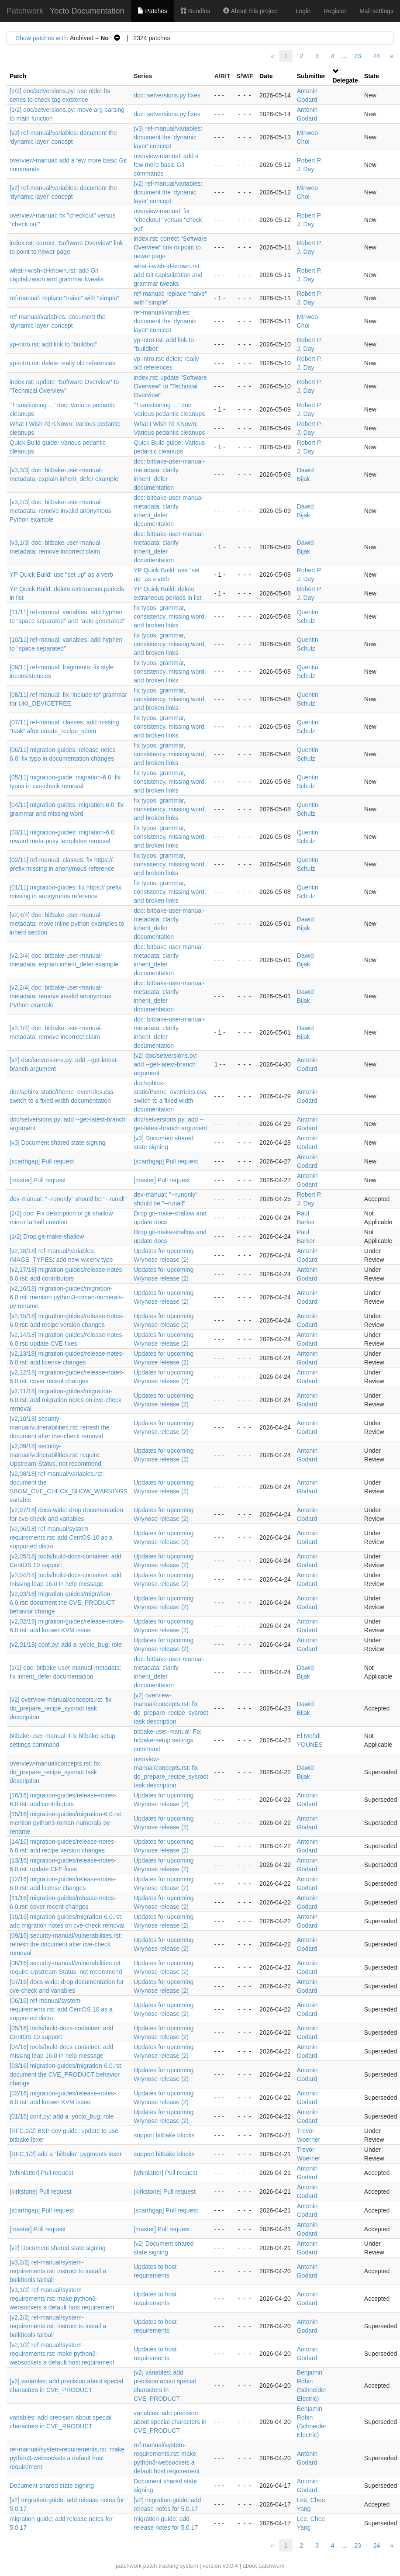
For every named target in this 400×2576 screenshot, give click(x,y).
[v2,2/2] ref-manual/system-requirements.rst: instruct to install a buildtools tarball (58, 2326)
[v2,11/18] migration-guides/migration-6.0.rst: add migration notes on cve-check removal (65, 1400)
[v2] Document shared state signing (57, 2247)
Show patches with (41, 38)
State (371, 76)
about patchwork (263, 2565)
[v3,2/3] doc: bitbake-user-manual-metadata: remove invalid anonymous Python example (60, 511)
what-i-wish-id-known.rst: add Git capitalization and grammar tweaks (168, 275)
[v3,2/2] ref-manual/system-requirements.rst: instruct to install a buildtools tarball (58, 2271)
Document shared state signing (52, 2485)
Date (265, 76)
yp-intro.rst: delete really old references (62, 363)
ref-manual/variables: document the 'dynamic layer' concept (165, 321)
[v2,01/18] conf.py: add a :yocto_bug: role (66, 1644)
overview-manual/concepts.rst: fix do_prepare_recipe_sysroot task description (55, 1772)
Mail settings (376, 10)
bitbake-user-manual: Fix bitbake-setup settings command (167, 1740)
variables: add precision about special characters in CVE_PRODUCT (170, 2422)
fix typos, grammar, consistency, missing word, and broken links (170, 616)
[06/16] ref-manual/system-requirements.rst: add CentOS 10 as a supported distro (61, 2009)
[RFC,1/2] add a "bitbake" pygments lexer (66, 2153)
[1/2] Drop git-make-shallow (47, 1236)
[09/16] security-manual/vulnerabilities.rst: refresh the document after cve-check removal (66, 1944)
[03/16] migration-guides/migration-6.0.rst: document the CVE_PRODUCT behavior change (66, 2074)
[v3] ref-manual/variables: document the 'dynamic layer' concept (168, 137)
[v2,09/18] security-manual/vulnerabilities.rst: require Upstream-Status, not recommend (55, 1455)
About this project (250, 10)
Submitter (311, 76)
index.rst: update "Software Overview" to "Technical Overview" (170, 386)
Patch (18, 76)
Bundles (195, 10)
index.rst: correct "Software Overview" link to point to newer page (170, 247)
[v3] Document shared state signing (57, 1142)
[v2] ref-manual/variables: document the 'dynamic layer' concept (168, 192)
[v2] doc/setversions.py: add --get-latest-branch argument (165, 1064)
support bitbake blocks (164, 2135)
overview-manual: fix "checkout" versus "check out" (168, 220)
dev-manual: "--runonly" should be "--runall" (68, 1198)
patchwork (128, 2565)
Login (303, 10)
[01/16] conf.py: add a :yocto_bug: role (62, 2116)
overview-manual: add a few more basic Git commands (166, 164)
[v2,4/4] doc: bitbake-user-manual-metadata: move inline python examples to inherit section (67, 923)
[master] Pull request (38, 1180)
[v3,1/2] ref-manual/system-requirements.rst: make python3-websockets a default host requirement (62, 2298)
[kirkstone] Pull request (41, 2191)
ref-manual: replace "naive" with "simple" (64, 297)
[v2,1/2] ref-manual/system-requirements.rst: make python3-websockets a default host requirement (62, 2353)
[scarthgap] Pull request (42, 1161)
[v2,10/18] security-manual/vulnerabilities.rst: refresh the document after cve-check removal (60, 1427)
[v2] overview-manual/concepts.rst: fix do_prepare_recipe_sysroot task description (60, 1708)
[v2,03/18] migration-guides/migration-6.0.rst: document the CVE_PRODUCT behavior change (62, 1602)
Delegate (345, 80)
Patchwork (25, 11)
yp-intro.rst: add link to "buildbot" (53, 344)
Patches (152, 10)
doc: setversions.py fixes (167, 95)
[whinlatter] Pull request (41, 2172)
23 (357, 55)
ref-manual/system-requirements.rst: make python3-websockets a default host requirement (67, 2458)
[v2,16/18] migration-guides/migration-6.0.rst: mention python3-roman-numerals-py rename (67, 1297)
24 (376, 55)
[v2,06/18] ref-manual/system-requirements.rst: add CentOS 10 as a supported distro (61, 1537)
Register (335, 10)
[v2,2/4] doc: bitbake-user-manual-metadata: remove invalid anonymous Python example (60, 996)
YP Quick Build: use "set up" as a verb (61, 574)
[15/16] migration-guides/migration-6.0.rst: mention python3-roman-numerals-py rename (66, 1823)
